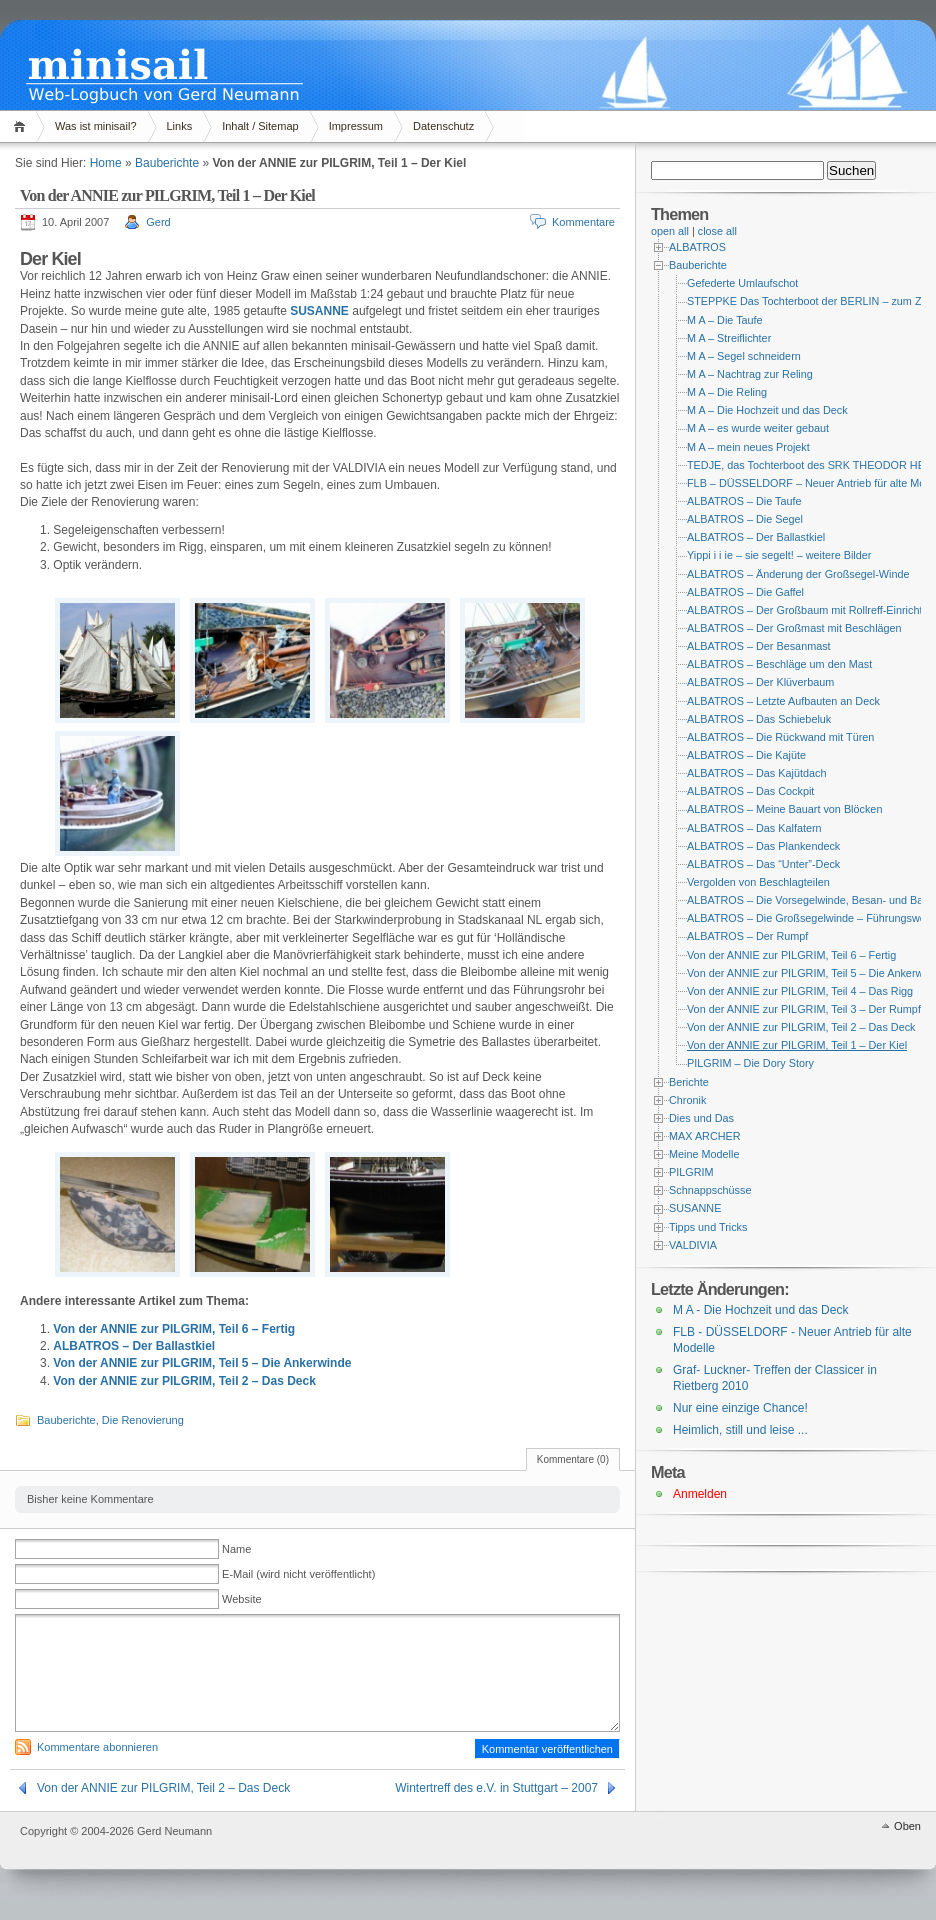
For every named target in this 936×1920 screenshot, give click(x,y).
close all (717, 231)
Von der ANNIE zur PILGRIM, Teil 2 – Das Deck (184, 1381)
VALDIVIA (693, 1245)
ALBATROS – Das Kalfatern (754, 828)
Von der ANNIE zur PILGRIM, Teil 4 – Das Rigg (800, 991)
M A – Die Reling (727, 392)
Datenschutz (443, 126)
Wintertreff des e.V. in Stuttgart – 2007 (496, 1788)
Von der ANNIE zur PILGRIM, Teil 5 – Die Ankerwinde (202, 1363)
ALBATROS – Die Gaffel (745, 592)
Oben (907, 1826)
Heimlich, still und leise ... (740, 1430)
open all (670, 231)
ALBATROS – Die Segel (745, 519)
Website (242, 1599)
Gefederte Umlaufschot (742, 283)
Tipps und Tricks (708, 1227)
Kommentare (583, 222)
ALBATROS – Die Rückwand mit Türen (780, 737)
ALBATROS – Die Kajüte (746, 755)
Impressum (356, 126)
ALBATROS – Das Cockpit (750, 791)
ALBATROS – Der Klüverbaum (760, 682)
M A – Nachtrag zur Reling (750, 374)
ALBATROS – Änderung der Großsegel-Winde (798, 574)
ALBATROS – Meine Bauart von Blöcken (784, 809)
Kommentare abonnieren (97, 1747)
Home (22, 126)
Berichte (689, 1082)
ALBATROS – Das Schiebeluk (759, 719)
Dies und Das (701, 1118)
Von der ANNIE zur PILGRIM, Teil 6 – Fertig (174, 1329)
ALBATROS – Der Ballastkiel (134, 1346)
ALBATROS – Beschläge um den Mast (779, 664)
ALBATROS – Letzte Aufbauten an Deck (783, 701)
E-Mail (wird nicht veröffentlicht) (298, 1574)
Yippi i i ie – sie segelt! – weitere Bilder (779, 555)
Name (236, 1549)
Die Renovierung (143, 1420)
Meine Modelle (704, 1154)
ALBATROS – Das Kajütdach (756, 773)
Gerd (158, 222)
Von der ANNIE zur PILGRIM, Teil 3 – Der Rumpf (804, 1009)
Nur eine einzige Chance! (740, 1408)
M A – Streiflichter (729, 338)
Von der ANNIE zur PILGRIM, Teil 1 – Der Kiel (797, 1045)
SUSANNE (319, 311)
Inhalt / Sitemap (260, 126)
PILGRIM (691, 1172)
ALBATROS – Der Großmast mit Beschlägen (794, 628)
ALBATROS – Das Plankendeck (763, 846)
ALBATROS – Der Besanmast (759, 646)
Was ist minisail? (96, 126)
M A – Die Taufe (725, 320)
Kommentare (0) (573, 1459)
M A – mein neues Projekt (748, 447)
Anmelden (700, 1494)
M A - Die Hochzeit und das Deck (760, 1310)
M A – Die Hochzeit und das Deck (767, 410)
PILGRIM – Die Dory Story (750, 1063)
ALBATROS (697, 247)
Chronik (687, 1100)
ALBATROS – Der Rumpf (747, 936)
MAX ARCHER (705, 1136)
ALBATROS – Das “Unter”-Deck (763, 864)
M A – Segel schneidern (744, 356)
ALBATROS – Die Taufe (744, 501)
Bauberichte (167, 163)
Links (180, 126)
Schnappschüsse (710, 1190)
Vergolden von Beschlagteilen (758, 882)
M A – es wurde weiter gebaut (758, 428)
